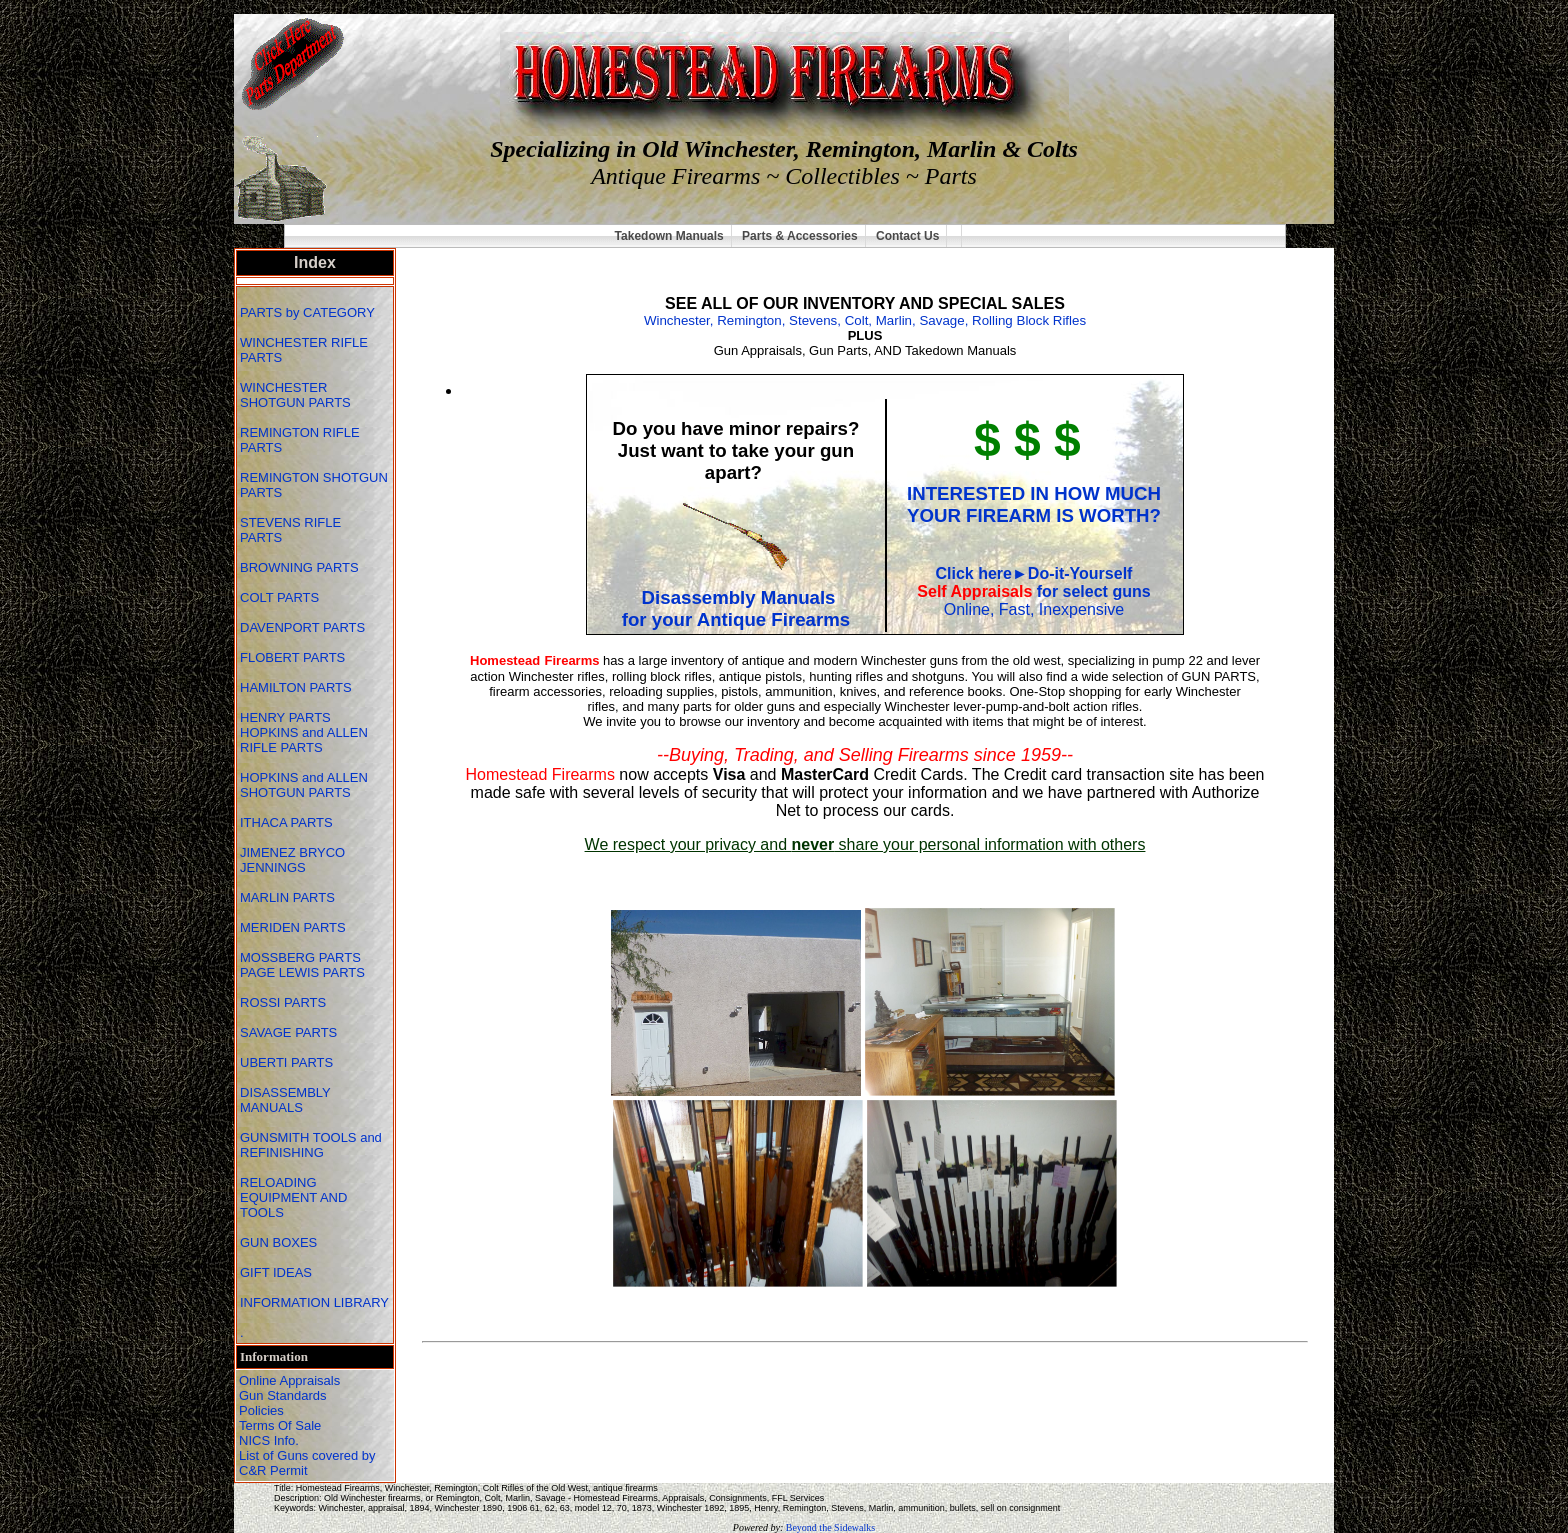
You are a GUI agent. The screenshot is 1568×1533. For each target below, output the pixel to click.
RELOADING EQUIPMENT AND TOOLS (293, 1197)
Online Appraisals (289, 1380)
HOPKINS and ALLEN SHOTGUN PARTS (304, 785)
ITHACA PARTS (288, 822)
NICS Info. (269, 1440)
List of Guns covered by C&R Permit (307, 1463)
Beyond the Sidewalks (830, 1527)
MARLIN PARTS (289, 897)
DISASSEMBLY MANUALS (285, 1100)
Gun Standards (282, 1395)
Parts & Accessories (800, 236)
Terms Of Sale (280, 1425)
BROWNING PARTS (299, 567)
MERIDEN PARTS (294, 927)
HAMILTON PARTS (296, 687)
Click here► (982, 573)
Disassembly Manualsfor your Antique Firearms (736, 608)
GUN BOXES (280, 1242)
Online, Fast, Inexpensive (1034, 609)
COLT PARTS (279, 597)
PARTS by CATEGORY (309, 312)
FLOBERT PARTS (292, 657)
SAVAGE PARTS (290, 1032)
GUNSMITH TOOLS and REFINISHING (311, 1145)
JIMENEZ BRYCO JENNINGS (292, 860)
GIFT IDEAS (278, 1272)
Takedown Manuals (669, 236)
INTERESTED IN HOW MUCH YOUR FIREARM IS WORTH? (1034, 504)
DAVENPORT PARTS (302, 627)
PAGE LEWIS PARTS (304, 972)
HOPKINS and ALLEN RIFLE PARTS (304, 740)
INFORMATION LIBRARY (314, 1302)
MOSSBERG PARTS (300, 957)
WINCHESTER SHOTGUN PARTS (297, 395)
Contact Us (907, 236)
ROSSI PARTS (283, 1002)
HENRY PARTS (287, 717)
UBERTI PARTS (288, 1062)
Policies (261, 1410)
